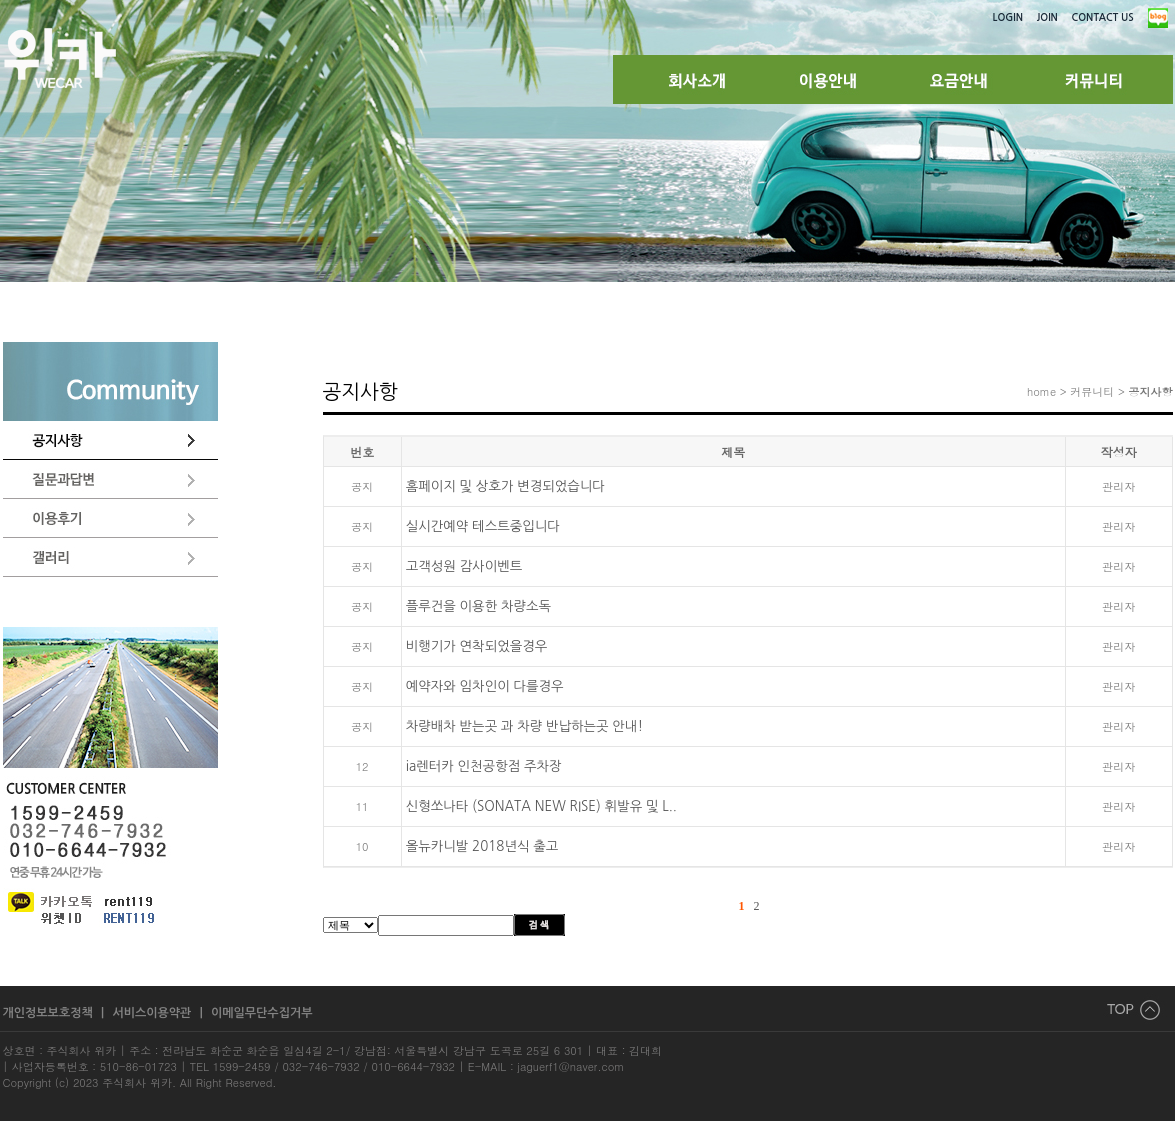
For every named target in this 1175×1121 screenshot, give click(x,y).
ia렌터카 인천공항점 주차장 (484, 766)
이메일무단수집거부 (262, 1013)
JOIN (1047, 17)
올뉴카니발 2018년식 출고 (482, 846)
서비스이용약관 (153, 1013)
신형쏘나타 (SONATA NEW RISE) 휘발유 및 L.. (541, 806)
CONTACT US (1103, 17)
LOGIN (1008, 17)
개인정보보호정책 (50, 1013)
